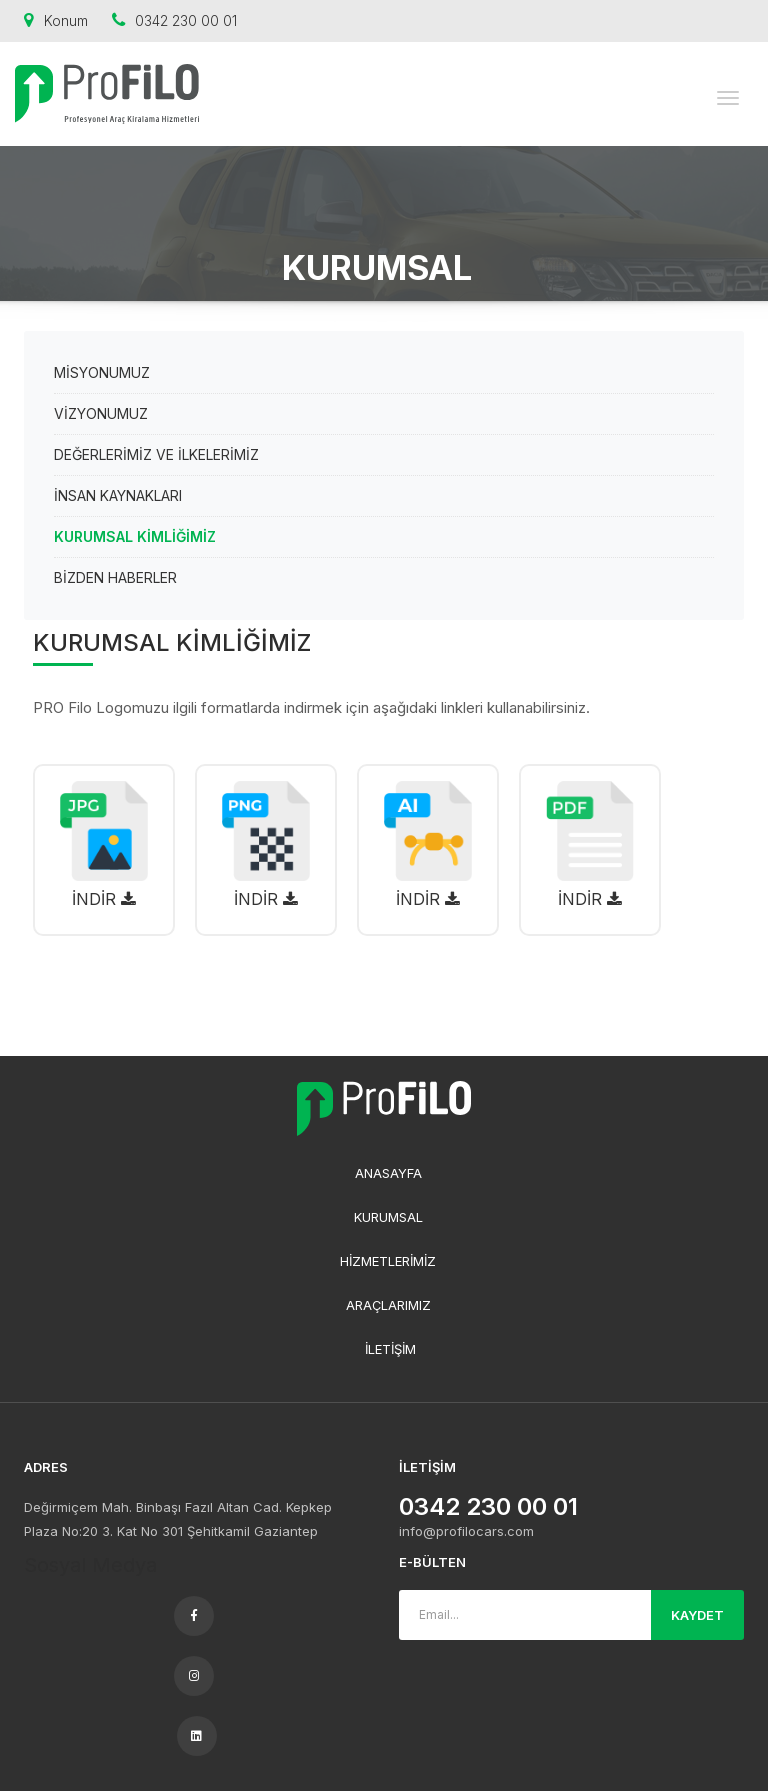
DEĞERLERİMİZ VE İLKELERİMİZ (156, 454)
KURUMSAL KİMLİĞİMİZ (135, 536)
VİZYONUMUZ (101, 413)
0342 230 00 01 (174, 20)
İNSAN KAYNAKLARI (118, 495)
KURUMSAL (388, 1217)
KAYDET (697, 1615)
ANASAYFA (388, 1173)
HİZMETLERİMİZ (388, 1261)
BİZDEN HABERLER (115, 577)
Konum (56, 20)
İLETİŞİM (390, 1349)
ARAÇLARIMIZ (388, 1305)
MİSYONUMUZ (102, 372)
